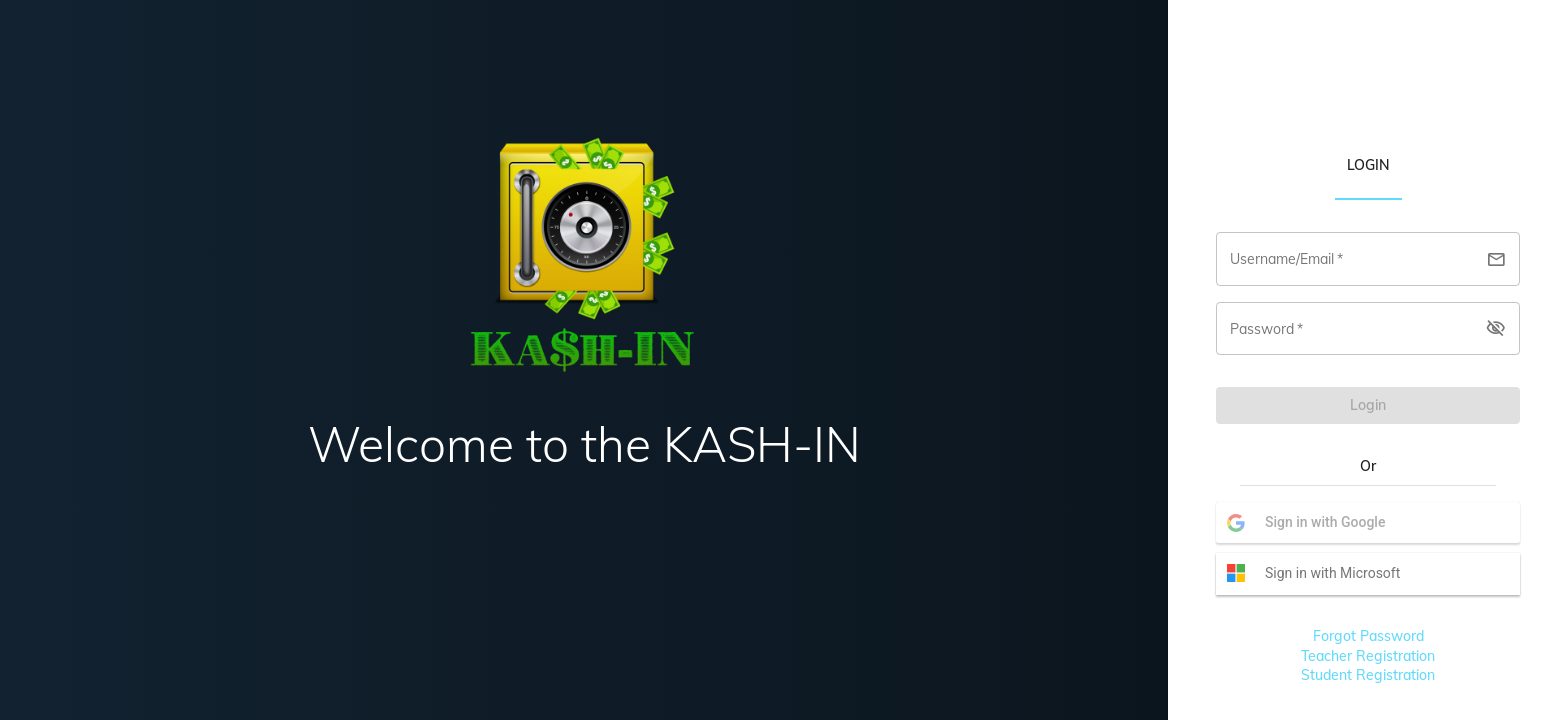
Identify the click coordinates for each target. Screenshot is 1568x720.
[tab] (1368, 164)
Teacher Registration (1368, 656)
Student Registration (1368, 675)
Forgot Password (1368, 636)
